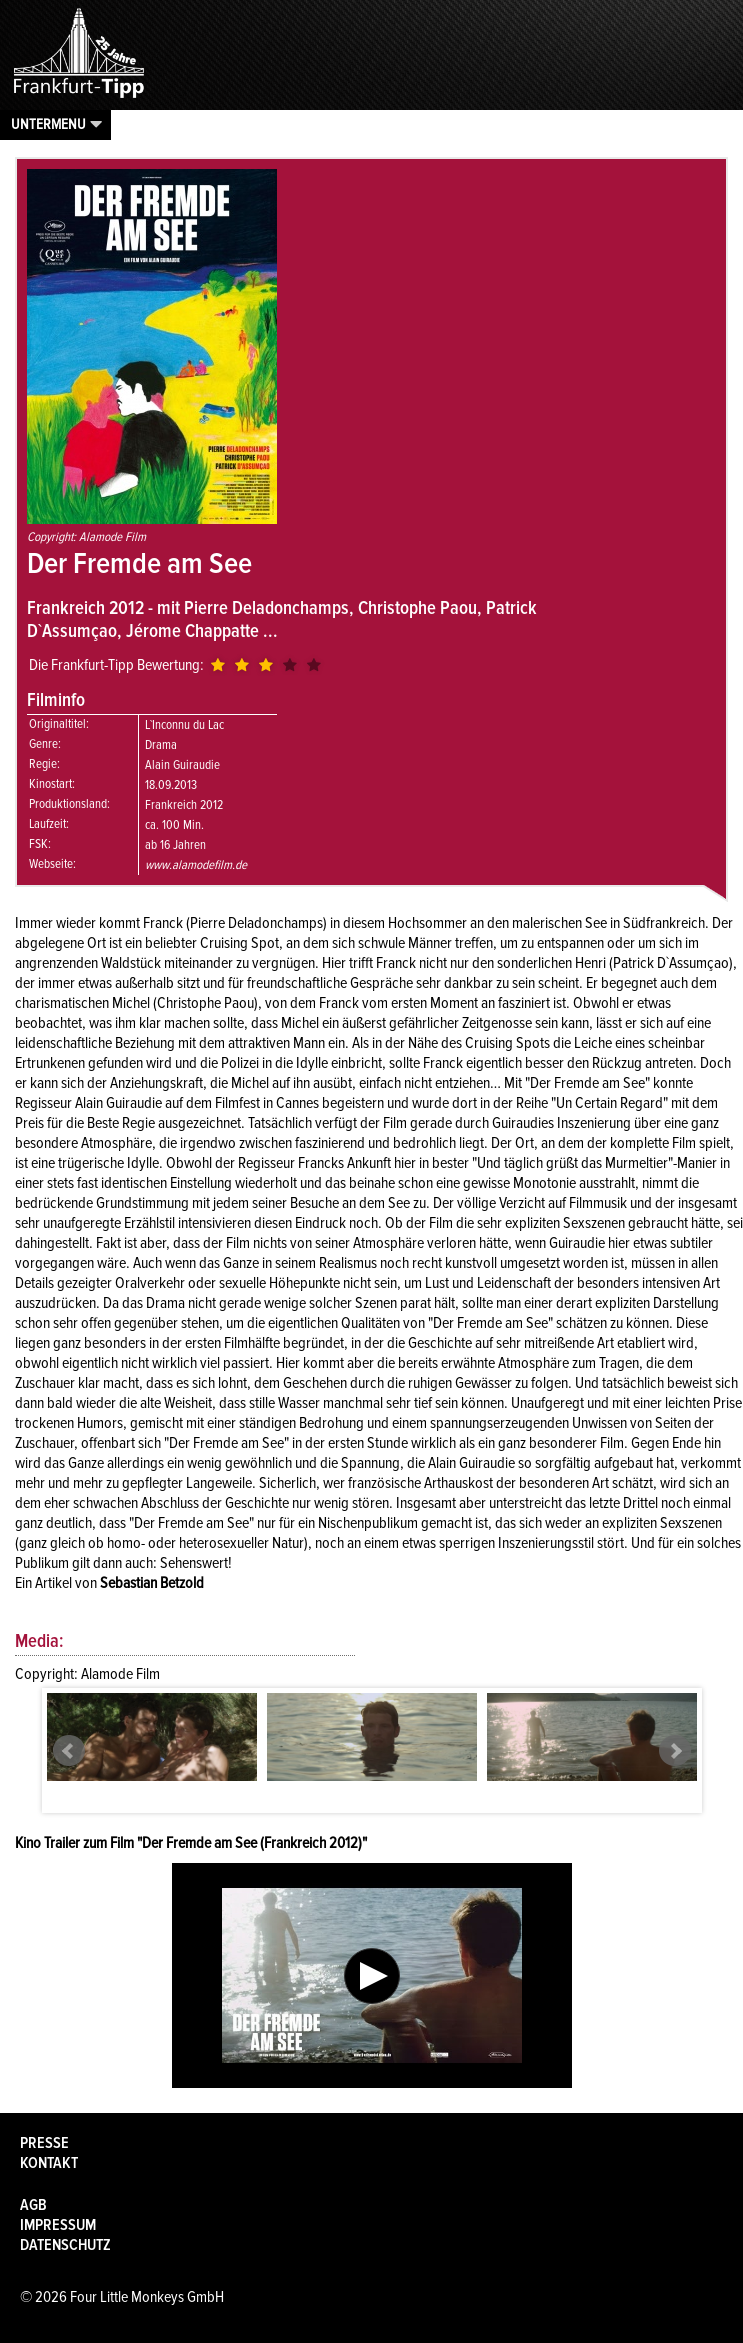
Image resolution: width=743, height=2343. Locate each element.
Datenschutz (65, 2245)
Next (675, 1751)
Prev (69, 1751)
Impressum (58, 2225)
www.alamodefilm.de (196, 865)
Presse (44, 2143)
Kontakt (49, 2163)
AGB (33, 2205)
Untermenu (48, 124)
